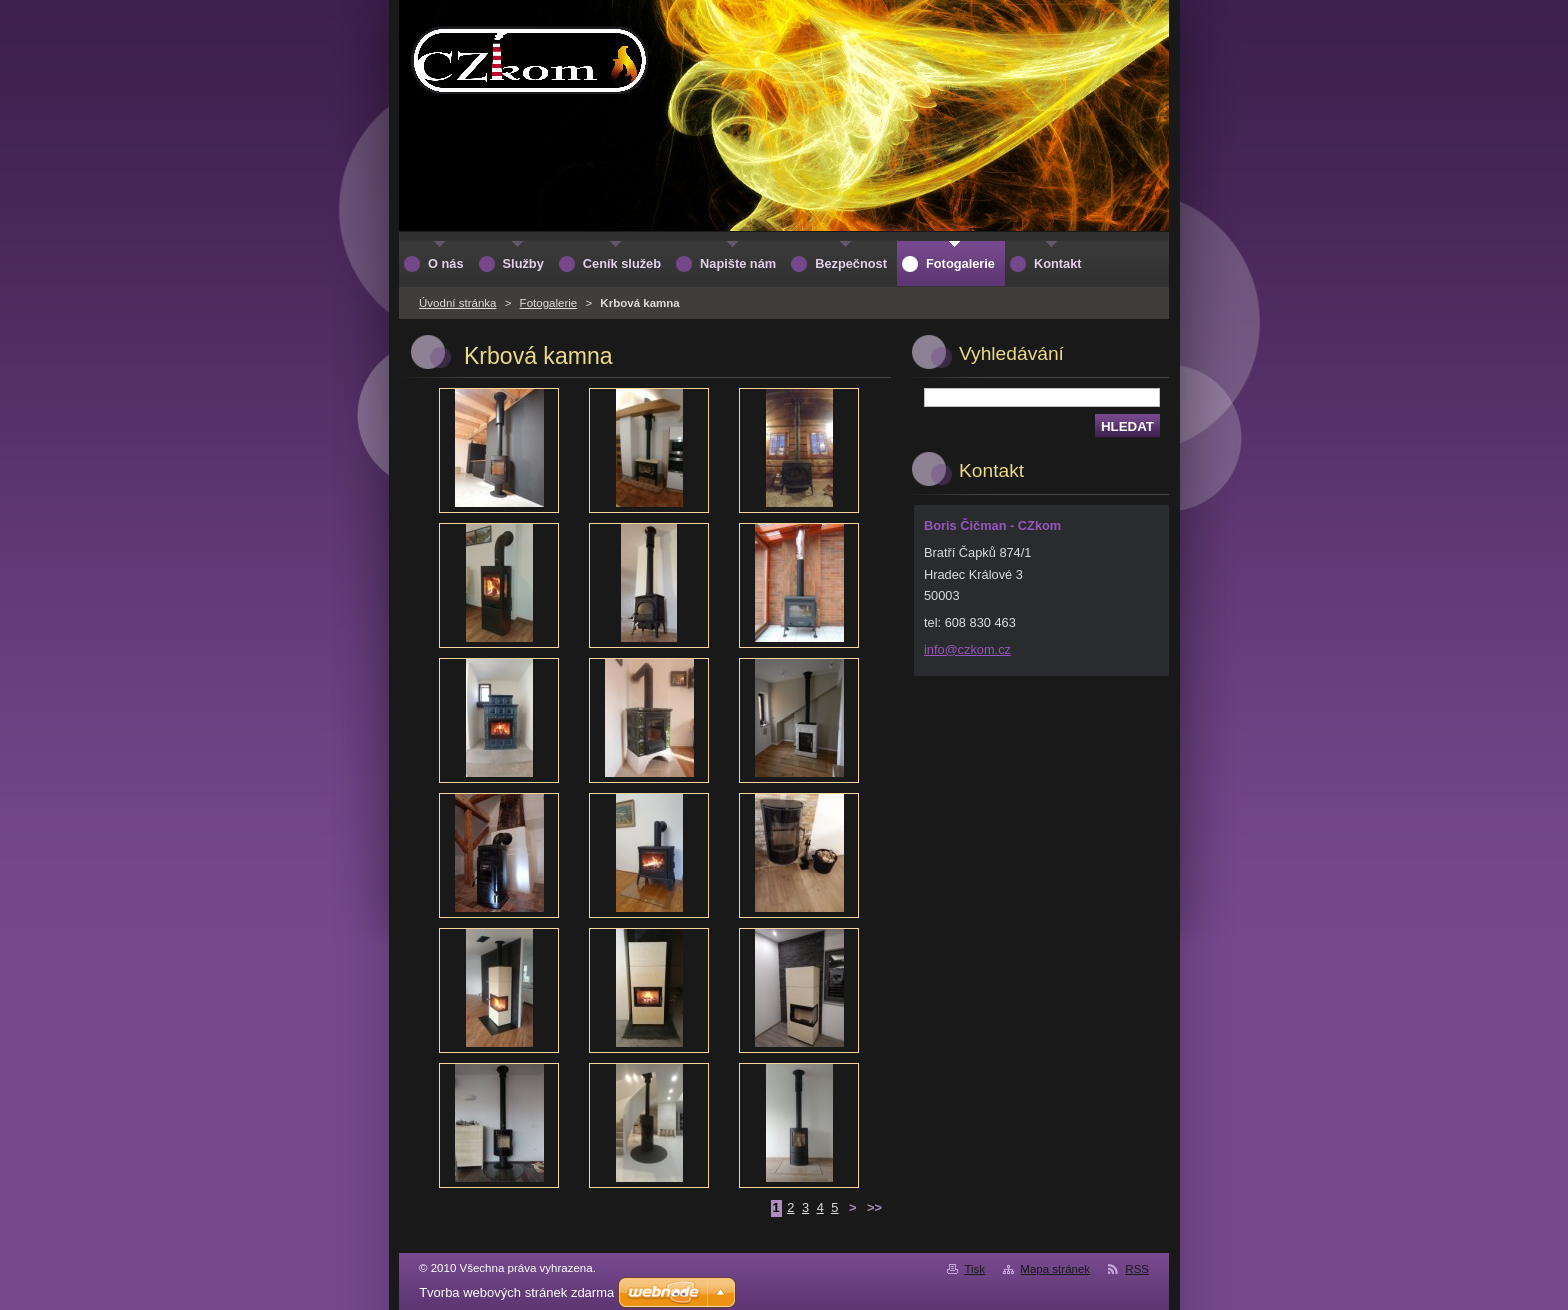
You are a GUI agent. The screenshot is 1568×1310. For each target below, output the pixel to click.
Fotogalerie (549, 303)
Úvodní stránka (457, 303)
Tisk (974, 1269)
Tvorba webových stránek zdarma (516, 1292)
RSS (1137, 1269)
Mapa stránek (1055, 1269)
